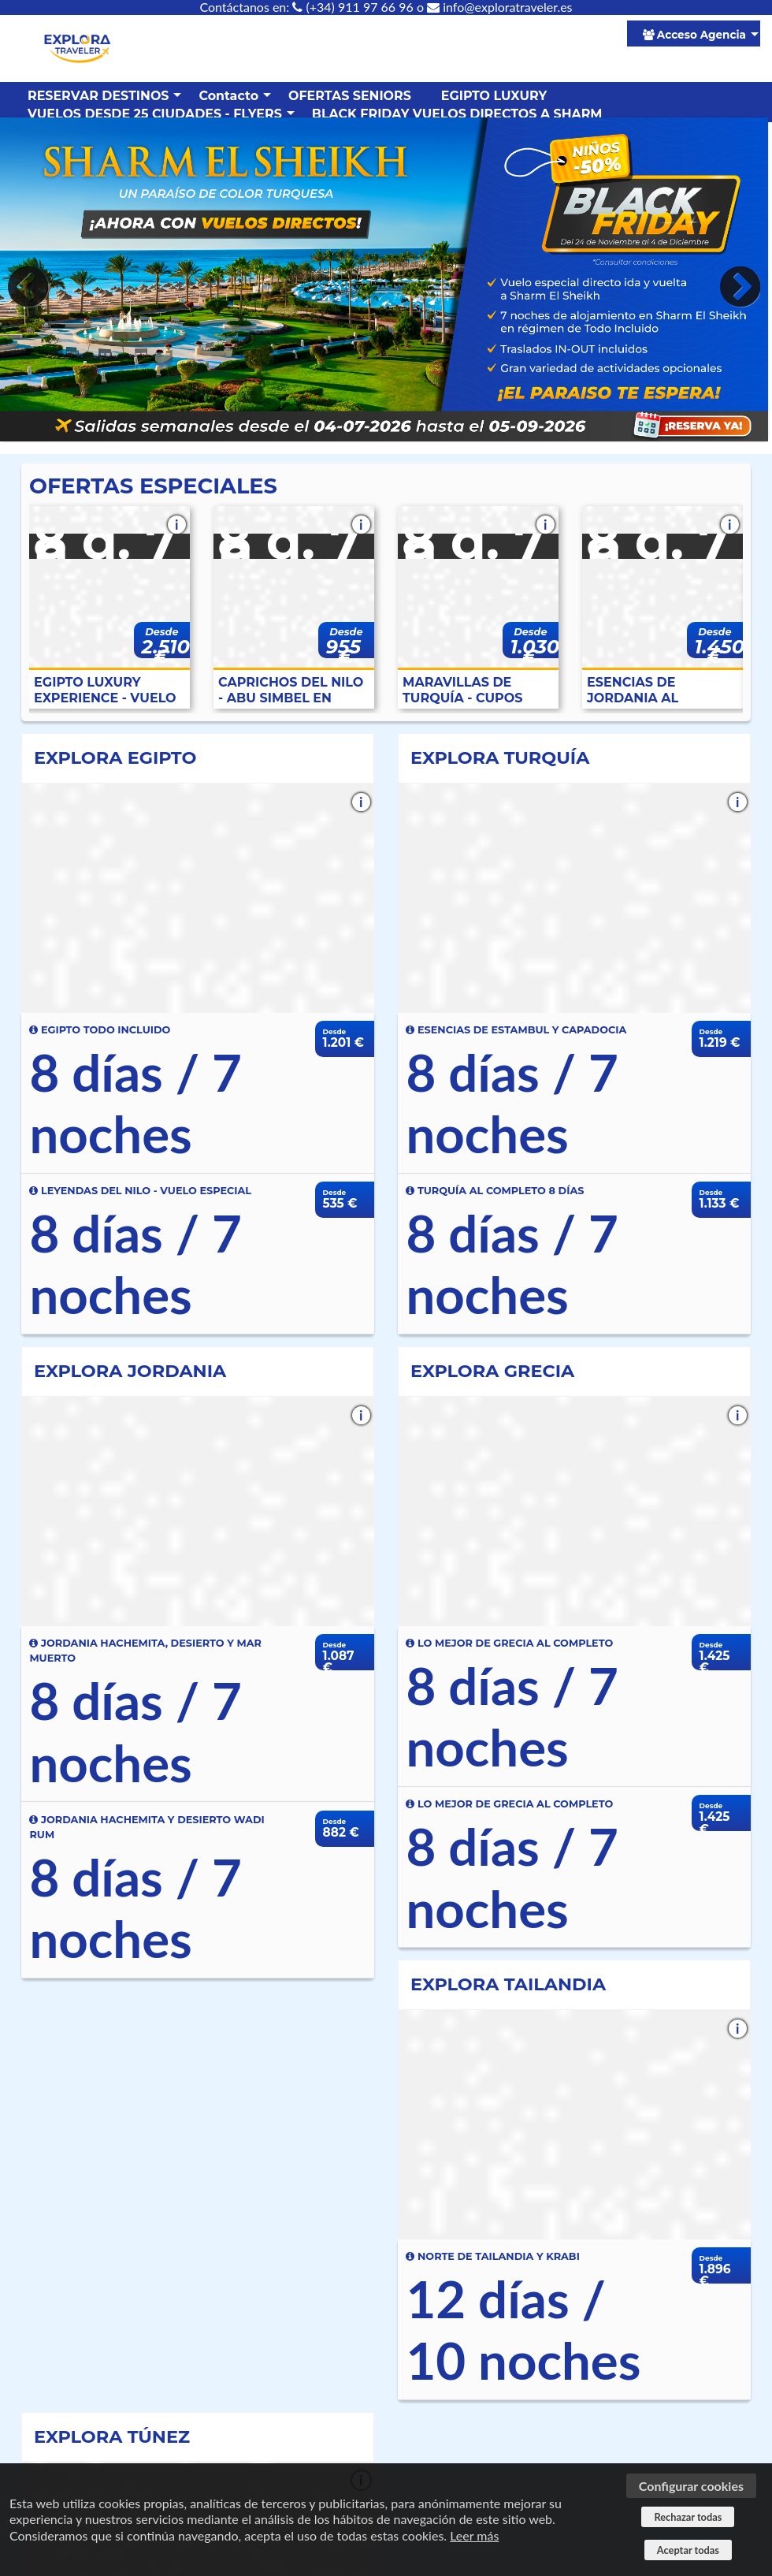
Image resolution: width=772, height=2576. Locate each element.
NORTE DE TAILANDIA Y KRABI (492, 2256)
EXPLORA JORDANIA (130, 1371)
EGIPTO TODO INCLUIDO (99, 1030)
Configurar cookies (691, 2485)
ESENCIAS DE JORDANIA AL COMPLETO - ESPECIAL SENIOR (646, 690)
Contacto (228, 95)
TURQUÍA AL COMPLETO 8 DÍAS (495, 1191)
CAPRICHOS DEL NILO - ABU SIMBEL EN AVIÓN (290, 690)
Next (736, 287)
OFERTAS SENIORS (349, 95)
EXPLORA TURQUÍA (499, 757)
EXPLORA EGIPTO (115, 757)
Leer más (474, 2535)
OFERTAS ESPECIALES (153, 486)
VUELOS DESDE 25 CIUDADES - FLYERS (155, 113)
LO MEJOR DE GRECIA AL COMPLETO (509, 1643)
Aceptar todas (688, 2550)
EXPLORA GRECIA (492, 1371)
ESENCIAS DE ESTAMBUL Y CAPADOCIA (516, 1030)
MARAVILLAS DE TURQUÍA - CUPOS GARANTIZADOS (462, 690)
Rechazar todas (688, 2517)
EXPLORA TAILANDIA (508, 1984)
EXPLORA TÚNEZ (112, 2436)
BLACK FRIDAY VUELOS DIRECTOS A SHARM (457, 113)
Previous (31, 287)
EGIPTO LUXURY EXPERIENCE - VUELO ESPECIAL (105, 690)
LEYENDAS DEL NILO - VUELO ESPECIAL (140, 1191)
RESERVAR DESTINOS (98, 95)
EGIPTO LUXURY (494, 95)
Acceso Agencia (694, 34)
